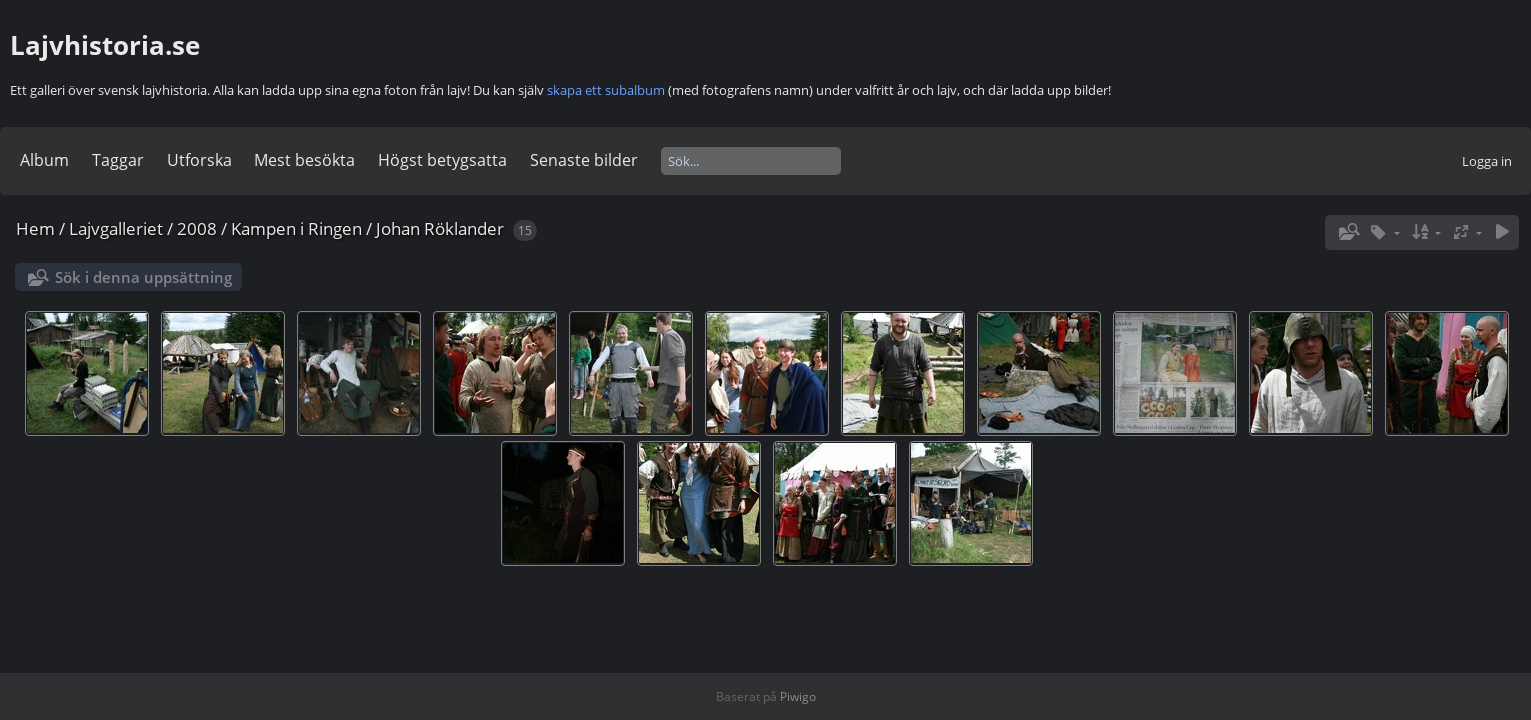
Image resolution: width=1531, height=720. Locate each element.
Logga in (1487, 161)
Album (44, 160)
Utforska (199, 160)
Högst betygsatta (442, 160)
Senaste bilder (584, 160)
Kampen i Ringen (296, 228)
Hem (35, 228)
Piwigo (798, 696)
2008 (197, 228)
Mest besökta (304, 160)
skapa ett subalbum (606, 90)
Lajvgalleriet (116, 228)
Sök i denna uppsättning (143, 277)
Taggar (118, 160)
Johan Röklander (440, 228)
